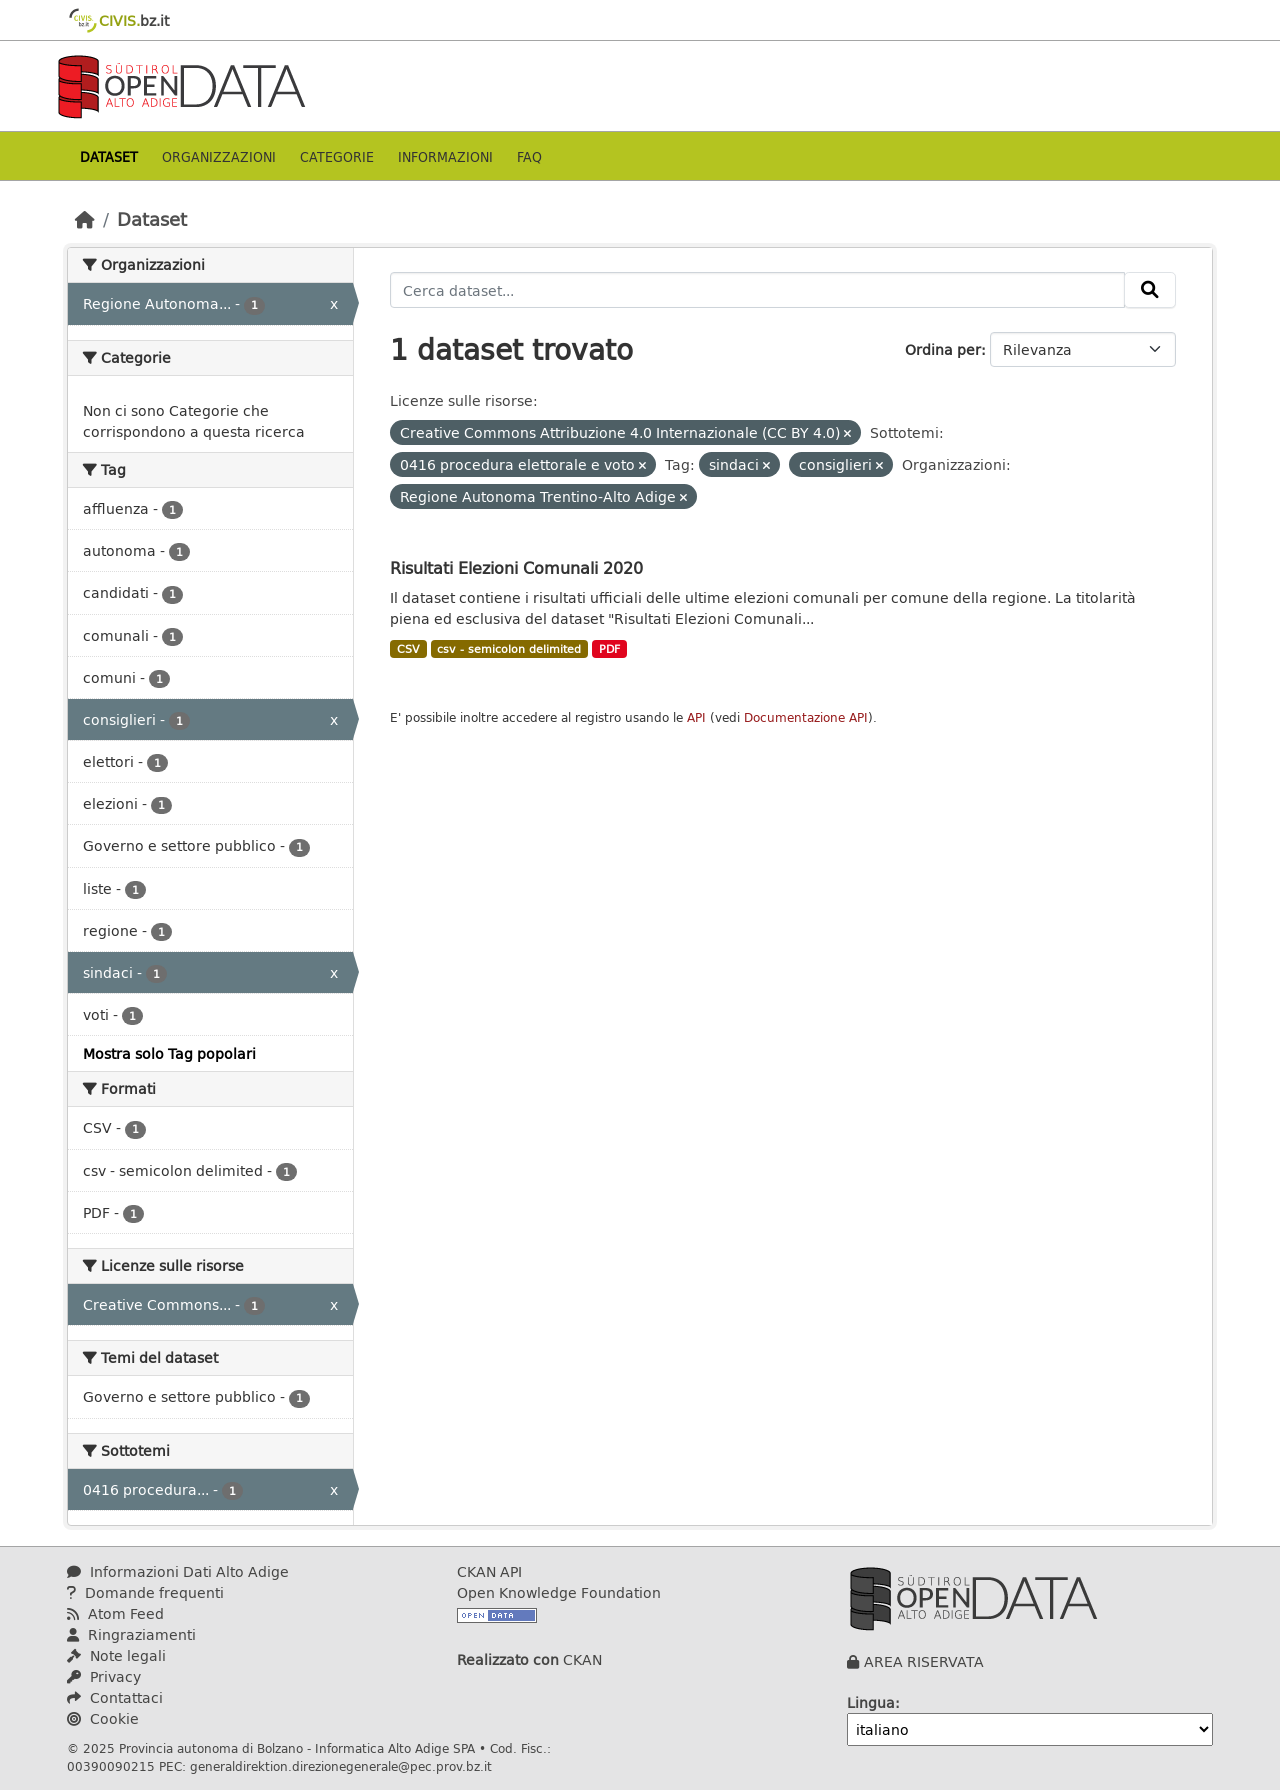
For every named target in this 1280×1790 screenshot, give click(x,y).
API (696, 717)
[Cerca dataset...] (757, 290)
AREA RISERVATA (924, 1661)
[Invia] (1150, 290)
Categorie (337, 156)
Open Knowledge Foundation (559, 1592)
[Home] (85, 219)
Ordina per (943, 349)
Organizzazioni (219, 156)
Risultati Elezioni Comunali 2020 (516, 567)
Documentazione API (806, 717)
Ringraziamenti (131, 1634)
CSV (408, 649)
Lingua (871, 1702)
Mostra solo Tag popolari (169, 1053)
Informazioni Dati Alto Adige (178, 1571)
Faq (529, 156)
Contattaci (115, 1697)
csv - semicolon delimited (509, 649)
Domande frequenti (145, 1592)
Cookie (103, 1718)
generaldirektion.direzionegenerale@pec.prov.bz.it (341, 1766)
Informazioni (445, 156)
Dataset (109, 156)
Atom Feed (115, 1613)
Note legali (116, 1655)
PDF (609, 649)
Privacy (104, 1676)
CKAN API (489, 1571)
